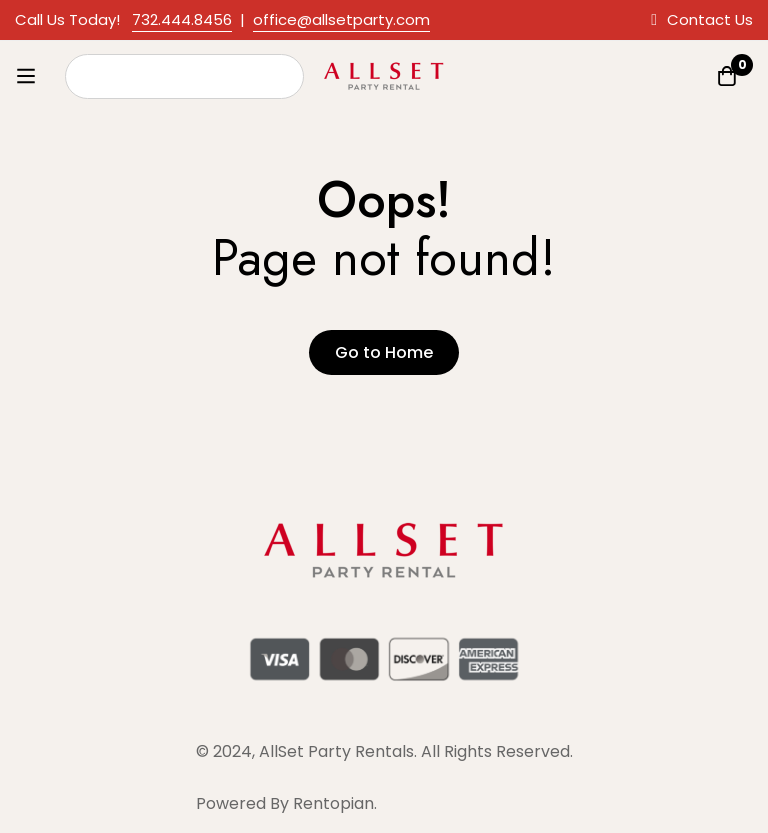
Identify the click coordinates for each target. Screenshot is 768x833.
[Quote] (727, 76)
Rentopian (333, 803)
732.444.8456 (182, 19)
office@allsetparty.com (341, 19)
